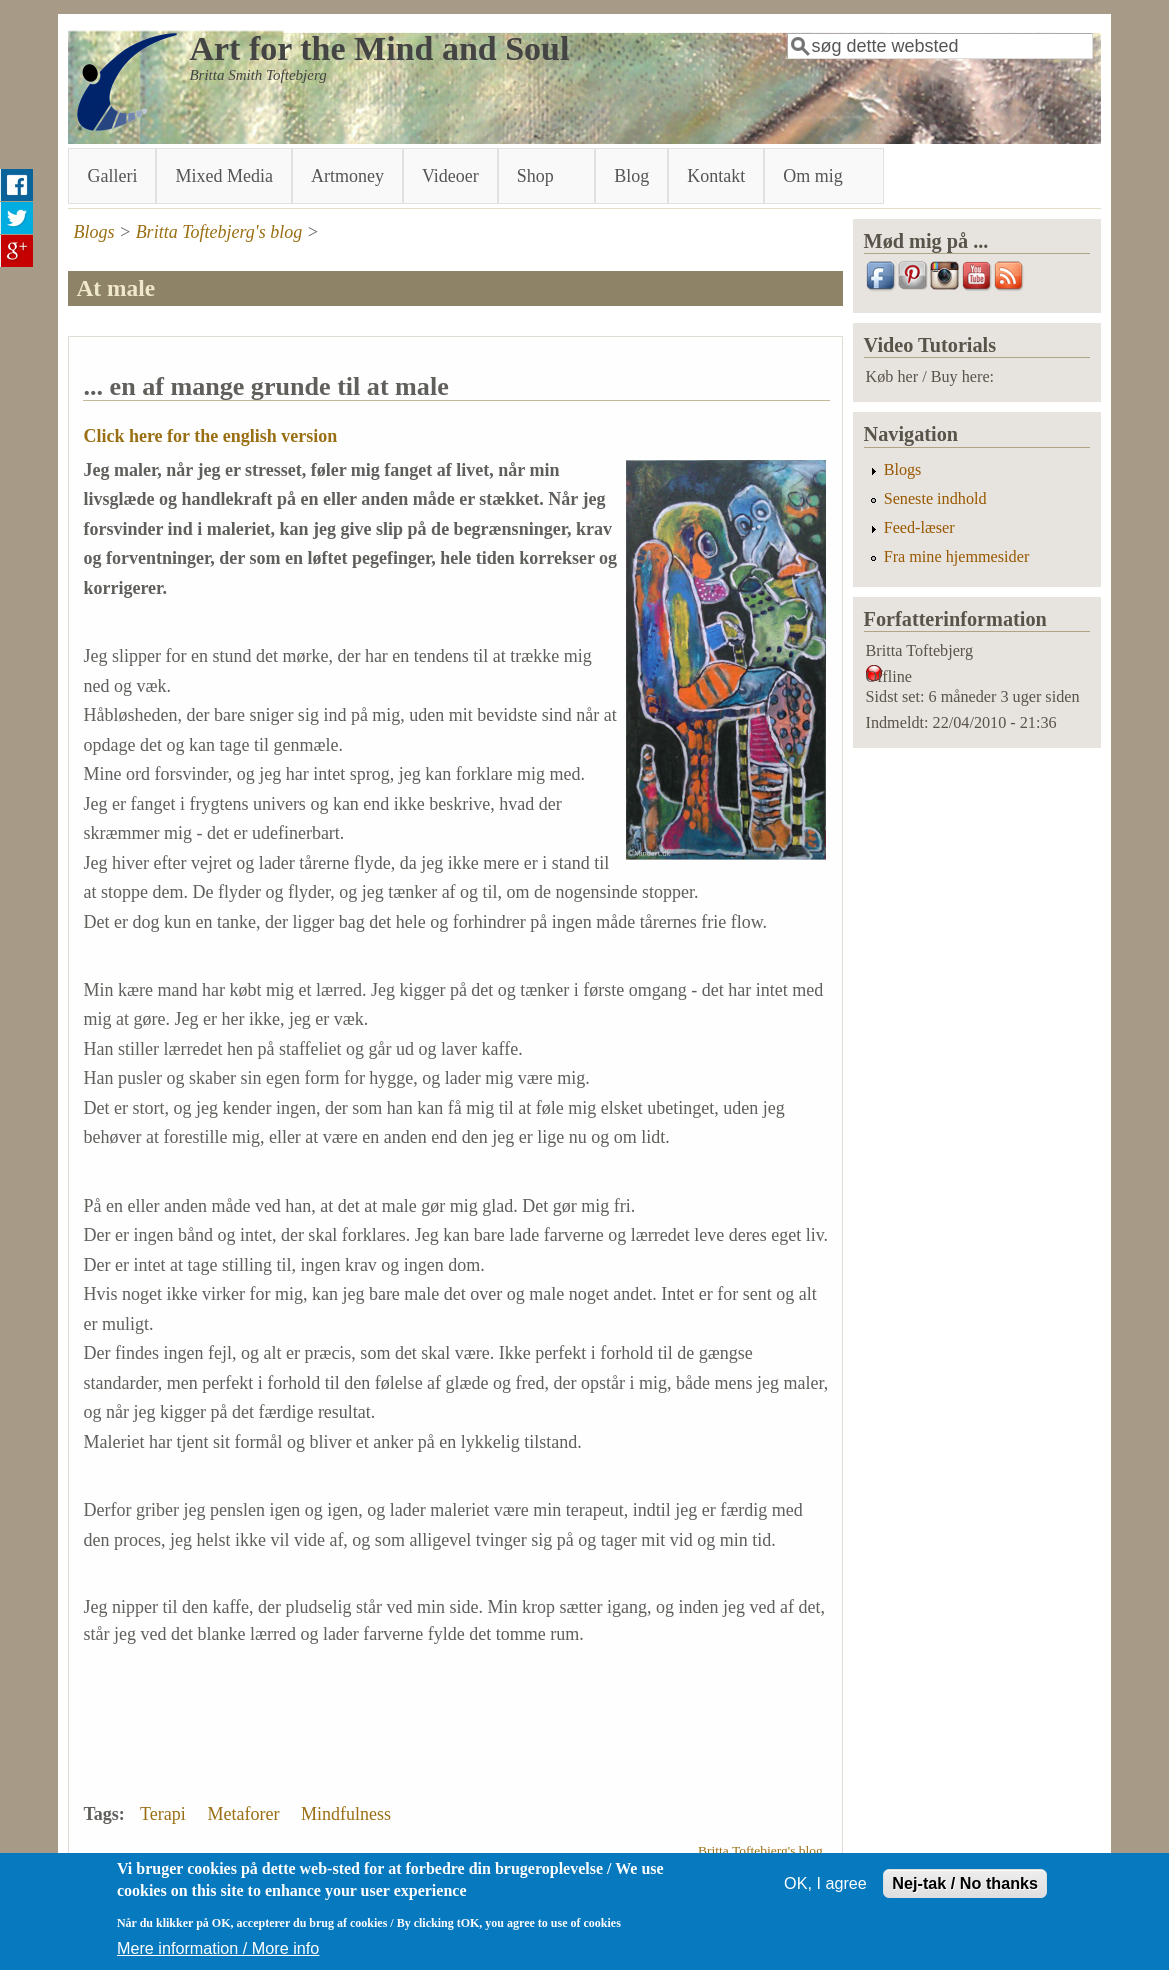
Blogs (93, 232)
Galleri (112, 176)
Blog (631, 176)
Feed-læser (919, 528)
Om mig (817, 174)
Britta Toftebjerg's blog (219, 232)
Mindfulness (346, 1814)
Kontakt (716, 176)
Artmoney (347, 176)
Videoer (450, 176)
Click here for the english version (210, 436)
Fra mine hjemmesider (957, 557)
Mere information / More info (218, 1957)
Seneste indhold (935, 499)
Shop (539, 174)
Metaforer (243, 1814)
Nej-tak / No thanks (965, 1893)
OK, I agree (825, 1893)
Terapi (163, 1814)
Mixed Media (223, 176)
